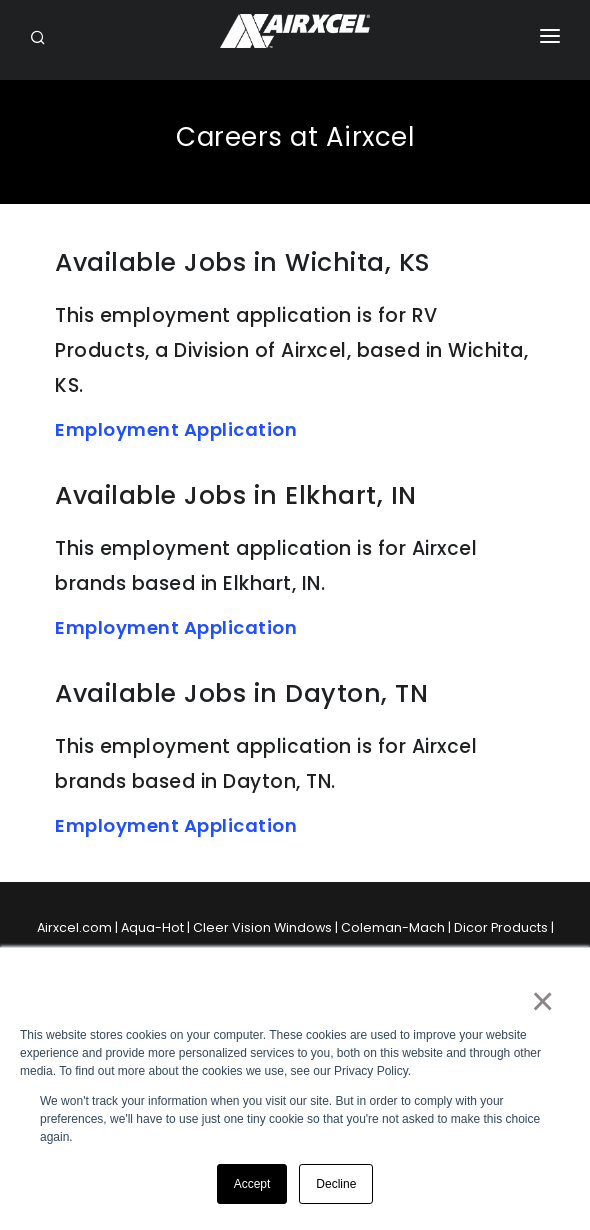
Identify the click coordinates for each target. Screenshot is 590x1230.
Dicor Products (501, 927)
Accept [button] (252, 1184)
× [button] (541, 1001)
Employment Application (176, 429)
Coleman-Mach (393, 927)
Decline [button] (336, 1184)
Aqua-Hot (152, 927)
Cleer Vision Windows (262, 927)
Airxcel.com (74, 927)
